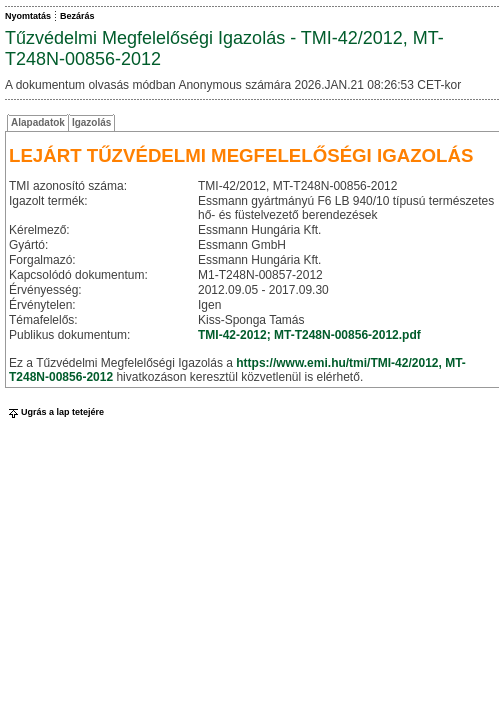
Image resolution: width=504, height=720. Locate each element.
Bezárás (77, 16)
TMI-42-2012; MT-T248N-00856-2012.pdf (309, 335)
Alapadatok (38, 122)
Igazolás (91, 122)
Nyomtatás (28, 16)
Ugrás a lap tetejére (54, 412)
